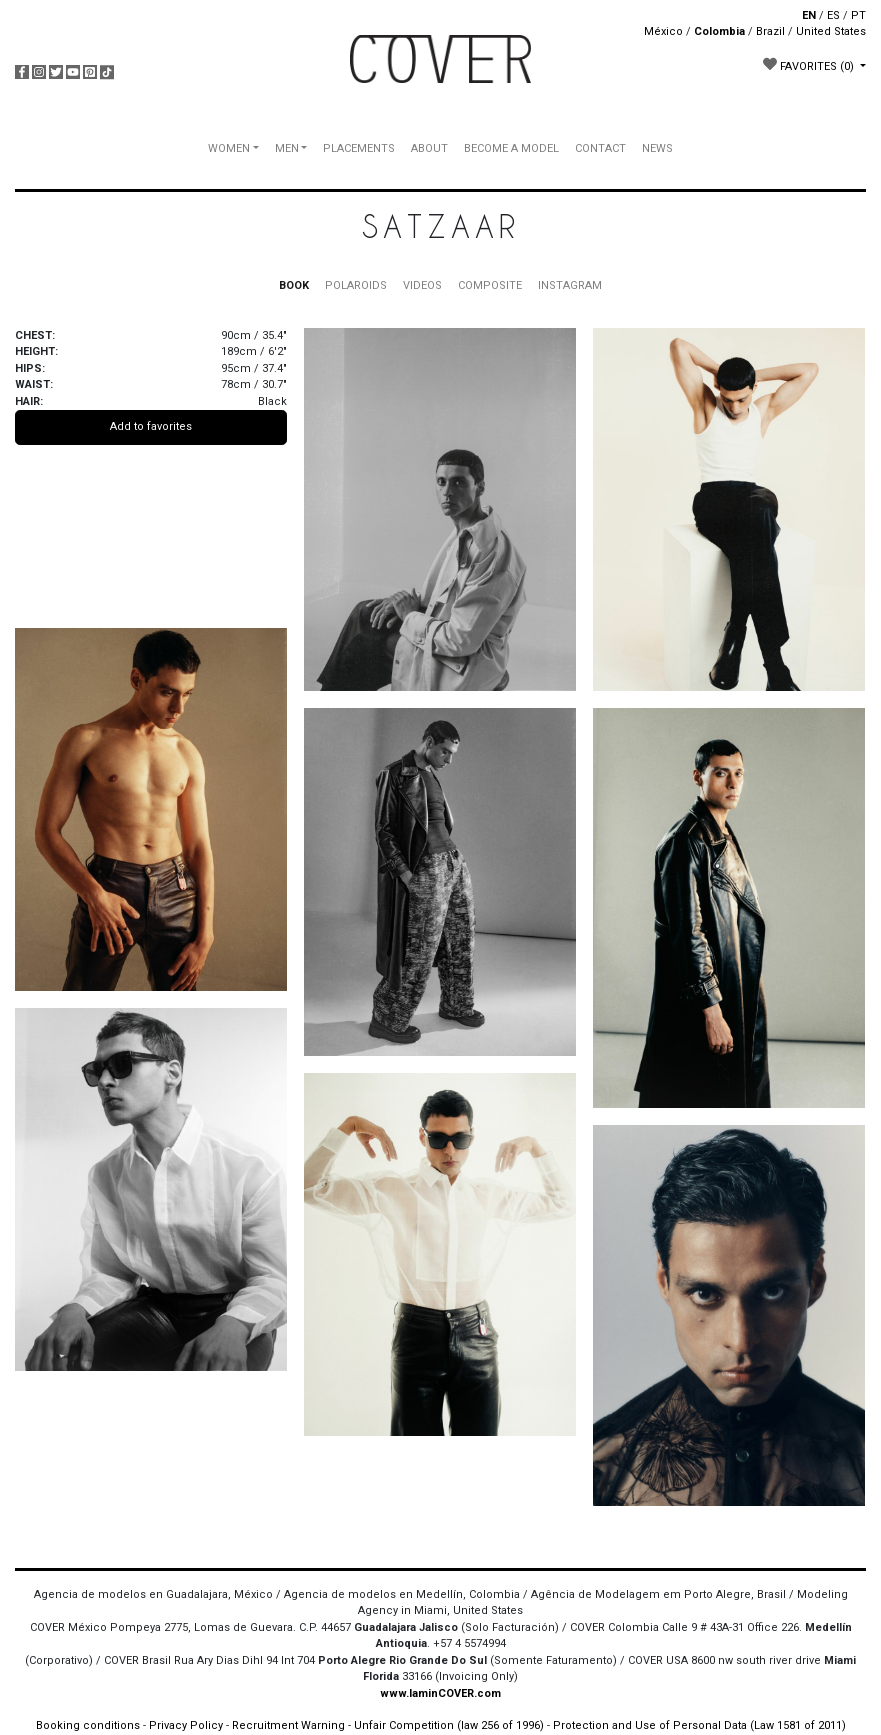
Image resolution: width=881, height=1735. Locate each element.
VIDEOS (422, 285)
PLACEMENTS (359, 148)
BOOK (294, 285)
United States (831, 31)
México (663, 31)
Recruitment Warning (288, 1725)
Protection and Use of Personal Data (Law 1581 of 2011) (699, 1725)
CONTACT (600, 148)
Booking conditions (88, 1725)
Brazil (770, 31)
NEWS (657, 148)
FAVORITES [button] (810, 65)
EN (809, 15)
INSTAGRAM (570, 285)
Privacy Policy (186, 1725)
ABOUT (429, 148)
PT (858, 15)
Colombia (719, 31)
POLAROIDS (356, 285)
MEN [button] (287, 148)
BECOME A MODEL (511, 148)
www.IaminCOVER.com (440, 1693)
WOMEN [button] (229, 148)
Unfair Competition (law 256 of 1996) (449, 1725)
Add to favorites (151, 426)
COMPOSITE (490, 285)
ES (833, 15)
